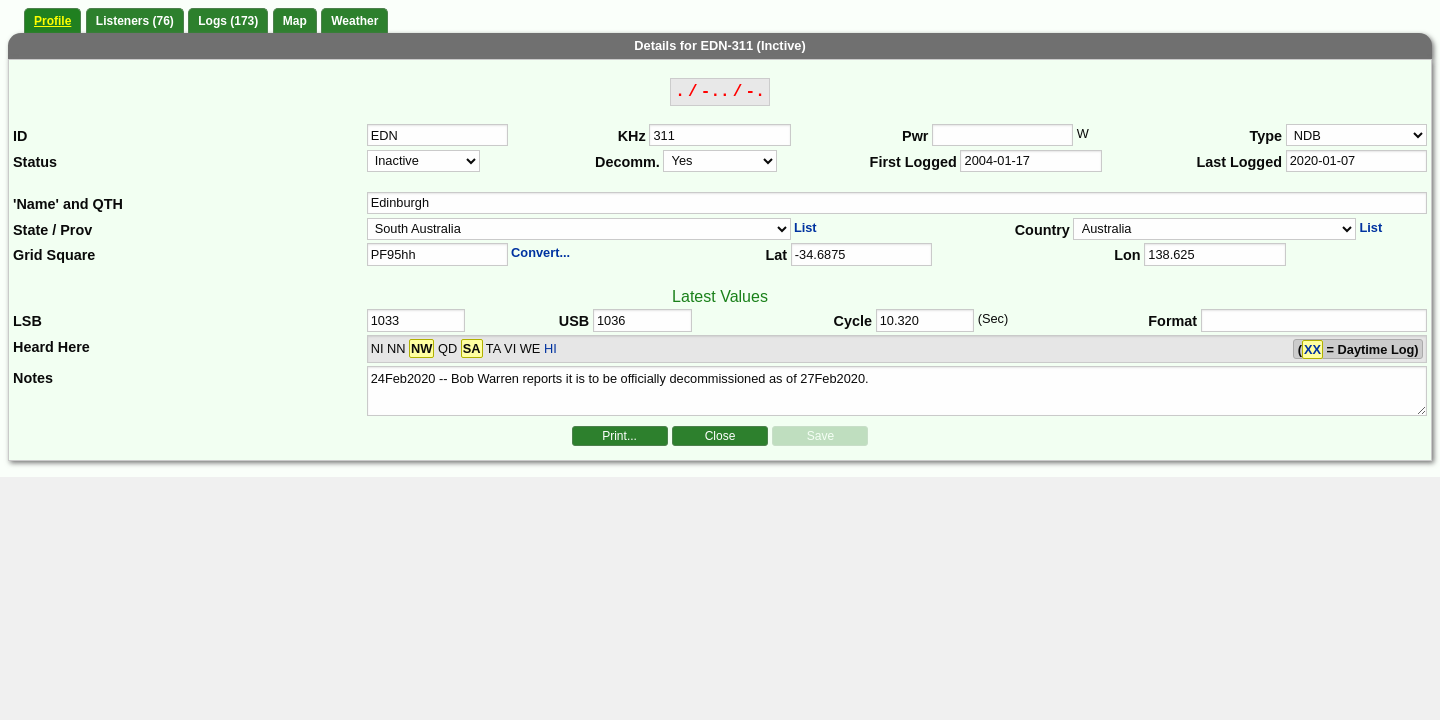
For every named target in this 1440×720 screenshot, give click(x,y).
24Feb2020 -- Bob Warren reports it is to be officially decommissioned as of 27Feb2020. (897, 391)
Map (295, 21)
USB (574, 321)
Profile (52, 21)
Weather (354, 21)
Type (1265, 136)
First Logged (913, 162)
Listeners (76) (135, 21)
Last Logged (1239, 162)
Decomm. (627, 162)
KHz (632, 136)
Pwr (915, 136)
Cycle (853, 321)
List (805, 227)
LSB (27, 321)
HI (550, 348)
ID (20, 136)
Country (1042, 230)
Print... (619, 436)
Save (820, 436)
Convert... (540, 252)
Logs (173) (228, 21)
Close (720, 436)
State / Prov (52, 230)
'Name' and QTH (68, 204)
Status (35, 162)
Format (1172, 321)
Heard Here (51, 347)
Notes (33, 378)
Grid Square (54, 255)
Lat (776, 255)
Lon (1127, 255)
